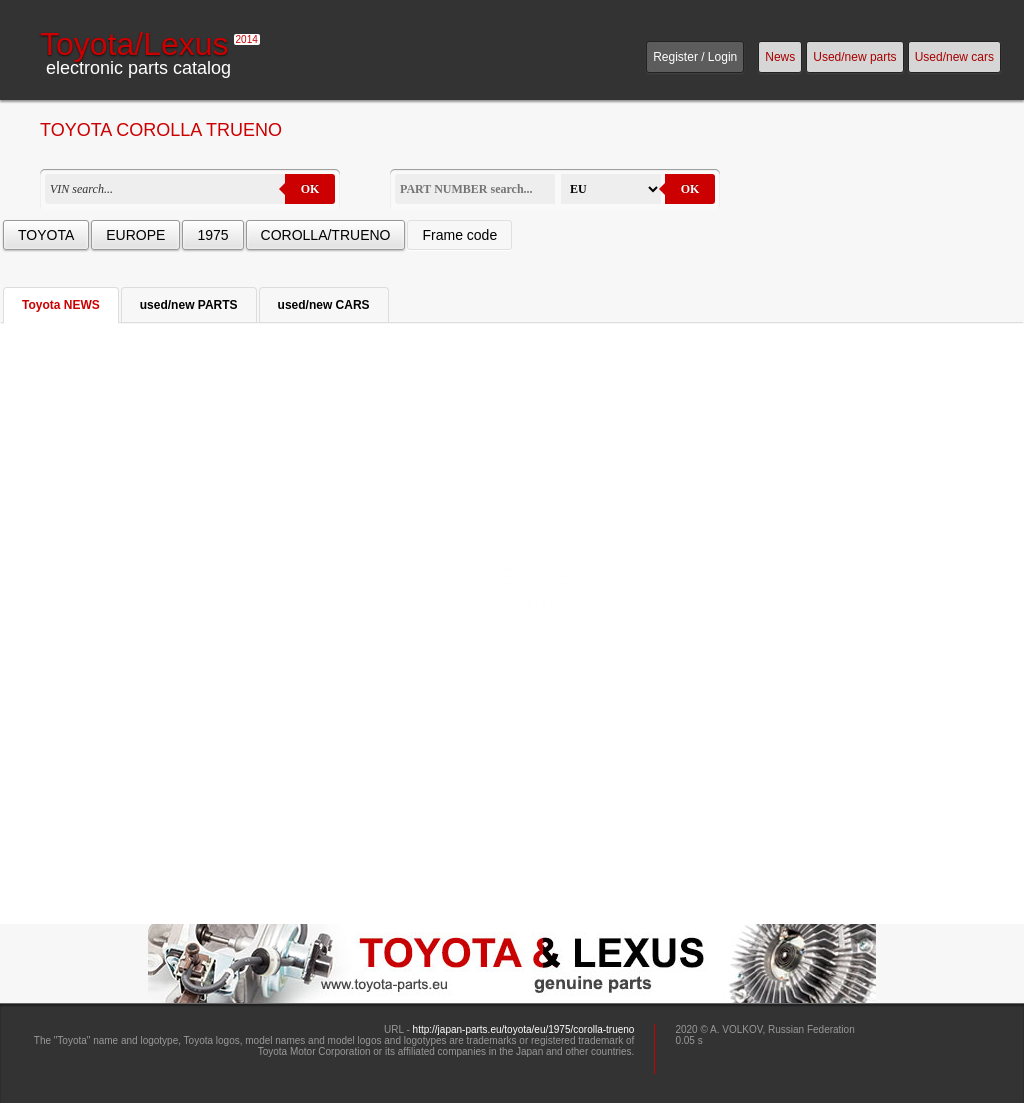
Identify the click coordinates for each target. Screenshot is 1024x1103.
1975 (212, 235)
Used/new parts (854, 57)
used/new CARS (324, 305)
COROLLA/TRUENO (326, 235)
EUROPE (135, 235)
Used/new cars (954, 57)
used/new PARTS (189, 305)
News (780, 57)
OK (310, 189)
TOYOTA (46, 235)
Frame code (459, 235)
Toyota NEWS (61, 305)
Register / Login (695, 57)
